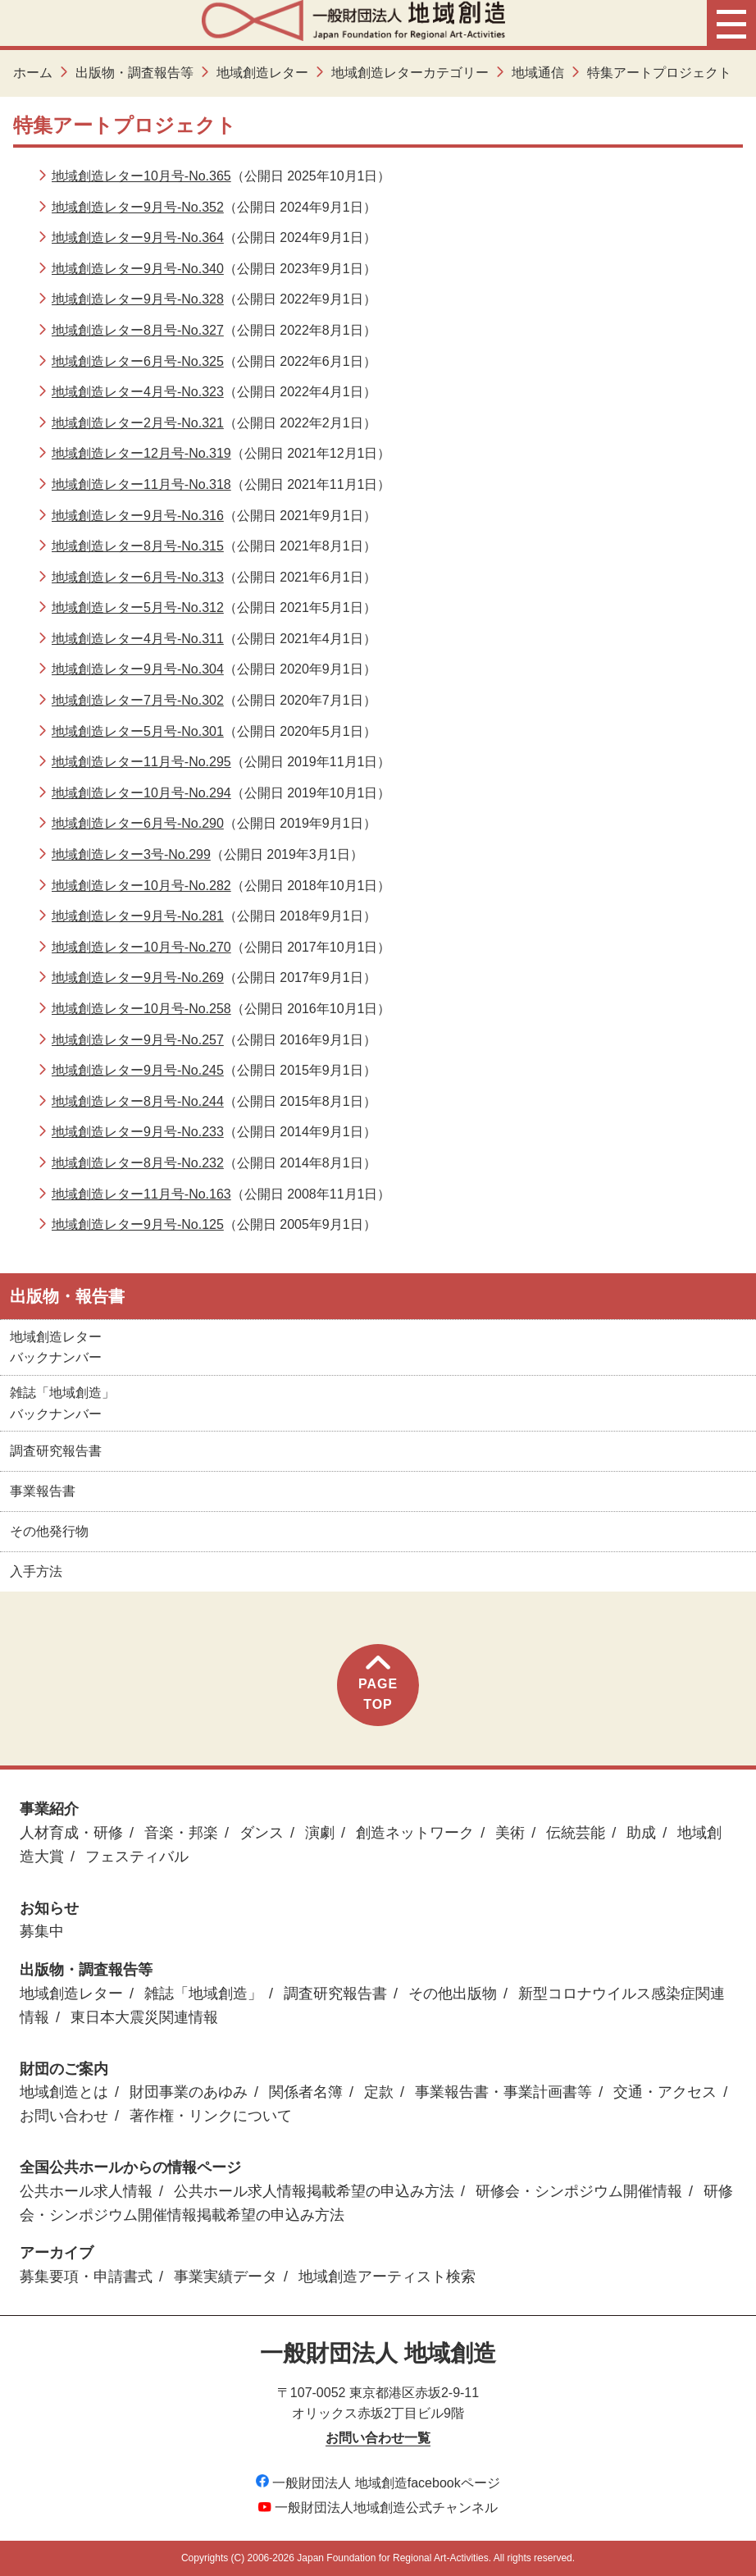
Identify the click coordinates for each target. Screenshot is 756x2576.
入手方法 (36, 1571)
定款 (379, 2092)
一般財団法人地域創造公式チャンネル (378, 2507)
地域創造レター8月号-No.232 (138, 1163)
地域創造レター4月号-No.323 (138, 392)
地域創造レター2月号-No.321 (138, 423)
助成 (641, 1833)
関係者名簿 (306, 2092)
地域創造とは (64, 2092)
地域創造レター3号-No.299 (131, 854)
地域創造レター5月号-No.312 (138, 607)
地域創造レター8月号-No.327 (138, 330)
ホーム (32, 73)
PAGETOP (378, 1684)
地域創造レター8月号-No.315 (138, 546)
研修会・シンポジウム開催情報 (579, 2191)
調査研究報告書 (56, 1451)
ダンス (261, 1833)
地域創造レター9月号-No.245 (138, 1070)
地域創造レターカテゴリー (410, 73)
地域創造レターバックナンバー (56, 1347)
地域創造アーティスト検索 (387, 2276)
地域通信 (538, 73)
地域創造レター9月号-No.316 (138, 516)
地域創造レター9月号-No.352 (138, 207)
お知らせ (49, 1908)
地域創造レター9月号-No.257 (138, 1040)
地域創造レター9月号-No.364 (138, 237)
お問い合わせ (64, 2116)
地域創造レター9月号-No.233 (138, 1132)
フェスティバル (137, 1856)
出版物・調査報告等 (134, 73)
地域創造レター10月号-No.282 (141, 886)
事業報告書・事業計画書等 (503, 2092)
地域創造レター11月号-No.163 (141, 1194)
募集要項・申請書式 (86, 2276)
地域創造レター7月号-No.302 (138, 700)
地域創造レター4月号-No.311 (138, 639)
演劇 (320, 1833)
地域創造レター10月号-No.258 (141, 1009)
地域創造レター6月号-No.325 (138, 361)
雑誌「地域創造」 (203, 1993)
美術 (510, 1833)
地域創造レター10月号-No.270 (141, 947)
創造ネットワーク (415, 1833)
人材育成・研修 (71, 1833)
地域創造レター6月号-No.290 (138, 823)
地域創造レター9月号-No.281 (138, 916)
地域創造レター (262, 73)
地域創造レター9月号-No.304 (138, 669)
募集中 (42, 1931)
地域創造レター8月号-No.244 (138, 1101)
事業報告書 (42, 1491)
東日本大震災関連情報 (144, 2017)
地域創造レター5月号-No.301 (138, 731)
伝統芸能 (575, 1833)
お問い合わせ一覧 (378, 2438)
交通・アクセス (665, 2092)
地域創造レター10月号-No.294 (141, 793)
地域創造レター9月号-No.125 (138, 1224)
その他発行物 (49, 1531)
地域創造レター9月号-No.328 (138, 299)
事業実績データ (225, 2276)
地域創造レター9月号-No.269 (138, 977)
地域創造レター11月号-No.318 (141, 484)
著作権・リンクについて (211, 2116)
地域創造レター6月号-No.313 (138, 577)
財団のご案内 (64, 2069)
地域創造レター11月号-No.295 (141, 762)
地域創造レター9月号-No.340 (138, 269)
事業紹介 (49, 1809)
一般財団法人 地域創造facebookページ (377, 2483)
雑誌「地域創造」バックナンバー (62, 1403)
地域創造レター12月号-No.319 (141, 453)
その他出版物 (452, 1993)
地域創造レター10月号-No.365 (141, 176)
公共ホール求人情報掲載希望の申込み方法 (314, 2191)
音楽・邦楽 (181, 1833)
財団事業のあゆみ (189, 2092)
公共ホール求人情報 (86, 2191)
